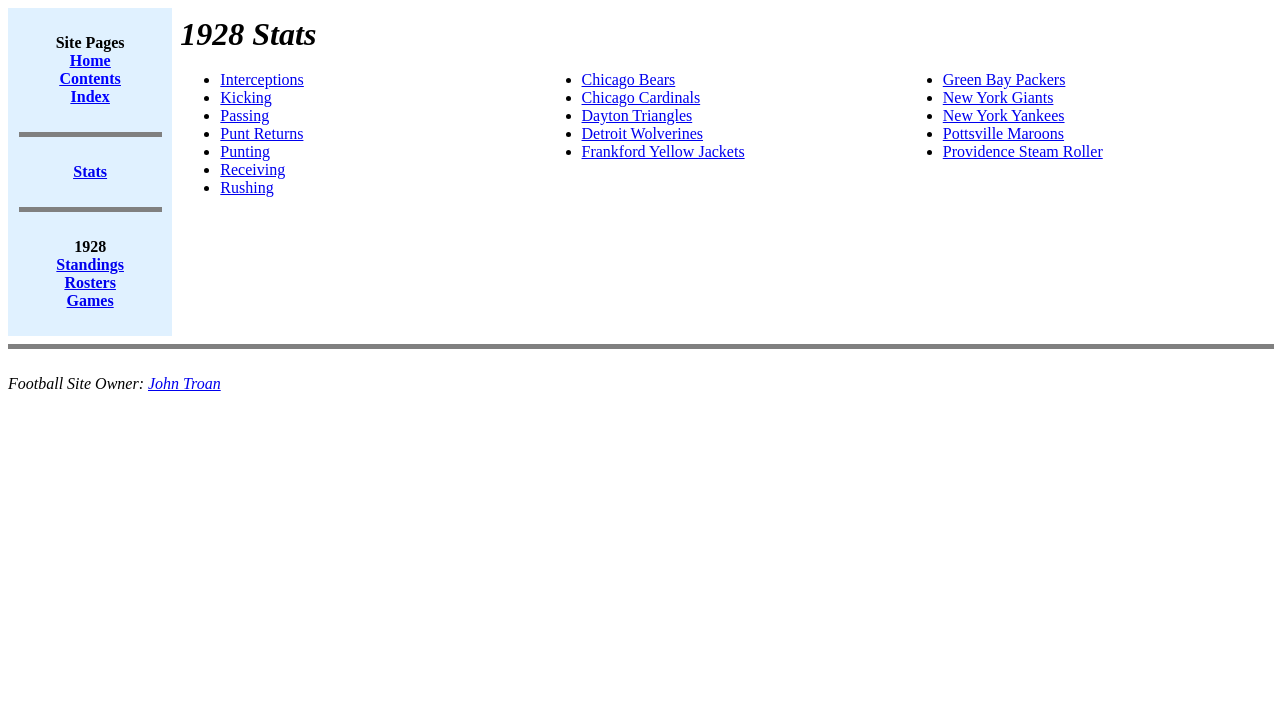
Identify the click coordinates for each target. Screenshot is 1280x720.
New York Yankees (1004, 115)
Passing (244, 115)
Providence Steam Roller (1023, 151)
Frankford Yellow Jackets (663, 151)
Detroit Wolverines (643, 133)
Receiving (252, 169)
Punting (245, 151)
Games (90, 300)
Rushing (246, 187)
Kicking (246, 97)
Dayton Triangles (637, 115)
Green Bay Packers (1004, 79)
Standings (90, 264)
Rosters (90, 282)
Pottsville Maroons (1003, 133)
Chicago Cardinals (641, 97)
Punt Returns (261, 133)
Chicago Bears (629, 79)
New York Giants (998, 97)
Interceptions (262, 79)
